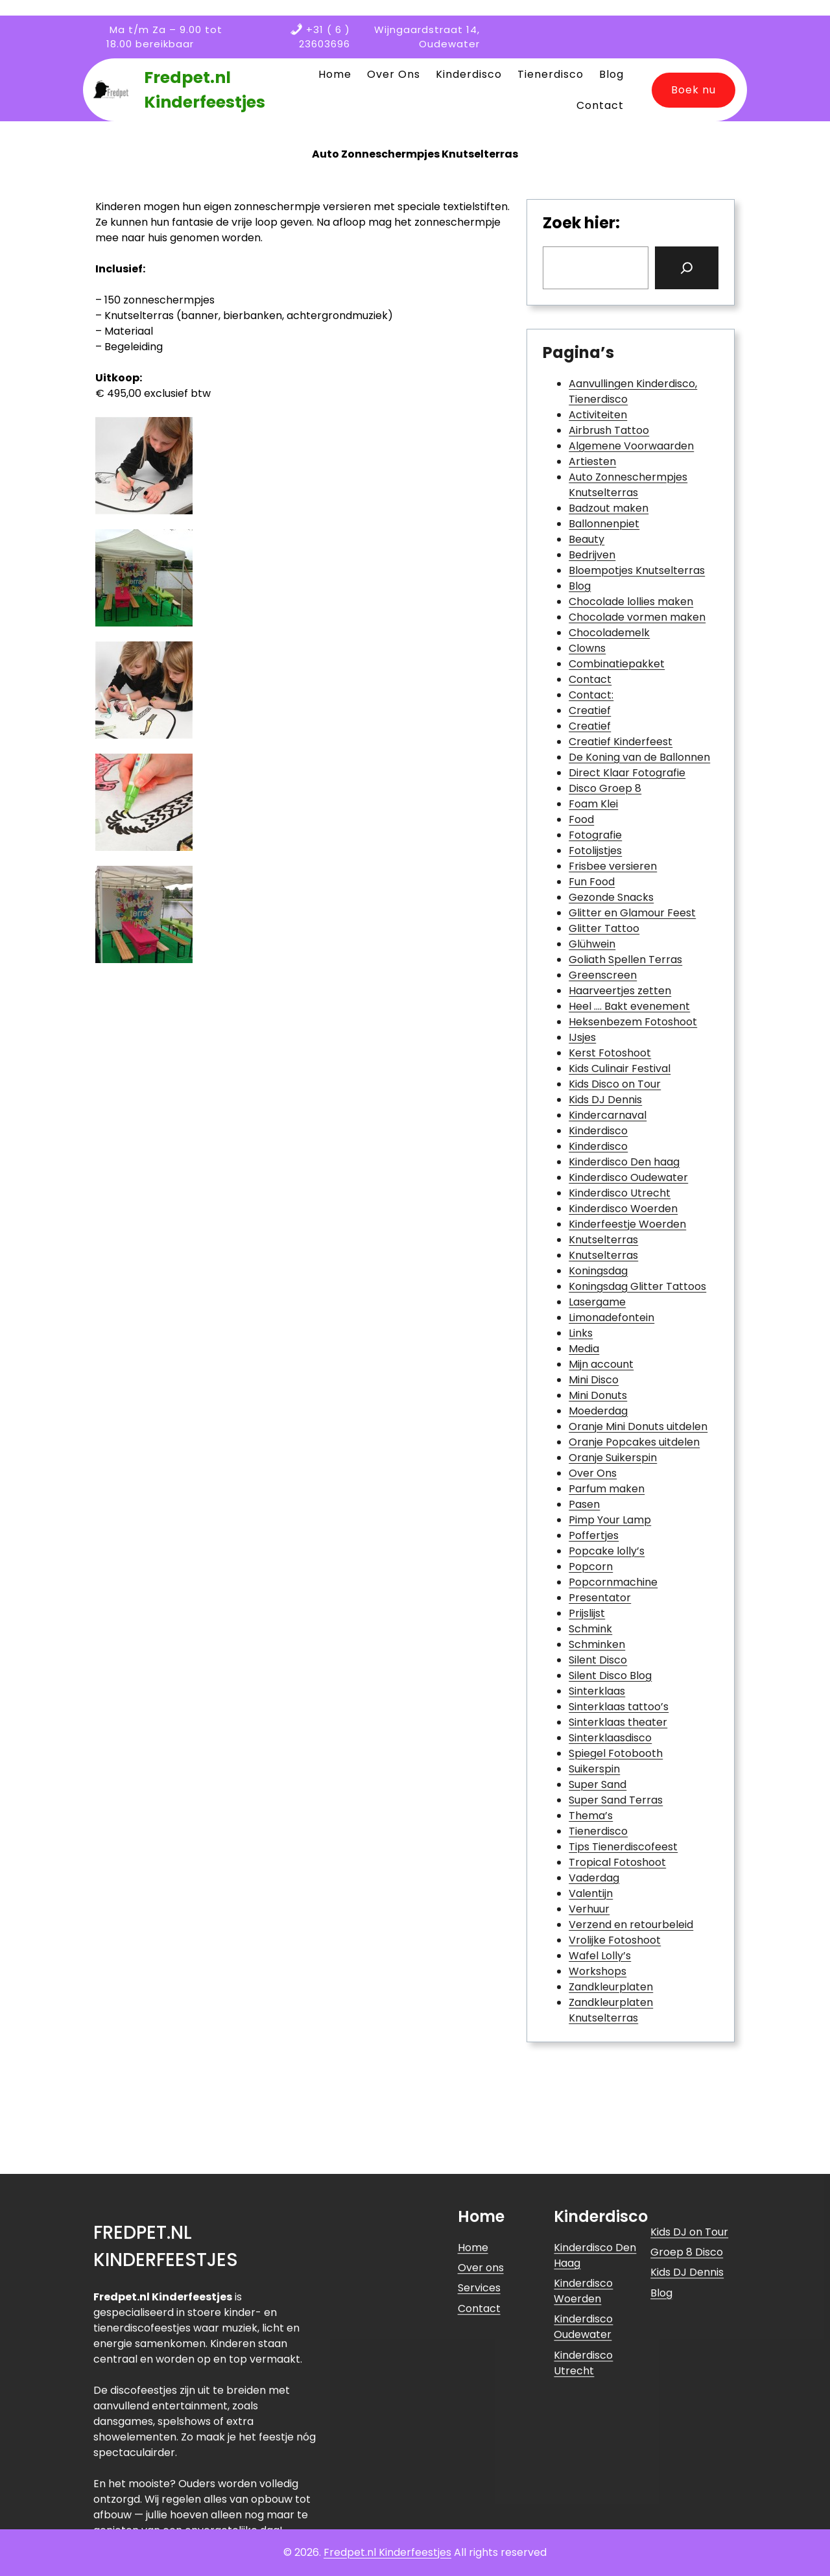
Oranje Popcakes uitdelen (634, 1442)
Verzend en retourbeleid (631, 1924)
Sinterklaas (597, 1691)
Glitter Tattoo (604, 928)
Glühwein (592, 943)
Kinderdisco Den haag (624, 1161)
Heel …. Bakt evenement (629, 1006)
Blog (580, 585)
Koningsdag (598, 1270)
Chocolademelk (609, 632)
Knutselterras (603, 1239)
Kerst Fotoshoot (610, 1052)
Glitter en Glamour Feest (632, 912)
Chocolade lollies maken (631, 601)
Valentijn (591, 1893)
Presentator (600, 1597)
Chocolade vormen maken (637, 617)
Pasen (584, 1504)
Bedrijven (592, 554)
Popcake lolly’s (607, 1551)
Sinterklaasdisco (610, 1737)
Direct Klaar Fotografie (627, 772)
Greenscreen (603, 975)
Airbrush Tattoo (609, 430)
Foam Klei (593, 803)
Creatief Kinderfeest (620, 741)
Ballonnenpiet (604, 523)
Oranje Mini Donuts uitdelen (638, 1426)
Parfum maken (607, 1488)
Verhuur (589, 1909)
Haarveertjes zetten (620, 990)
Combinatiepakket (617, 663)
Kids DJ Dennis (605, 1099)
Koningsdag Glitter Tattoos (637, 1286)
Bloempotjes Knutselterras (637, 570)
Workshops (597, 1971)
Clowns (587, 648)
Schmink (590, 1628)
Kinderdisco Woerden (623, 1208)
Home (473, 2398)
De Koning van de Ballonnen (639, 757)
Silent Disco (598, 1659)
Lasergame (597, 1301)
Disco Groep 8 (605, 788)
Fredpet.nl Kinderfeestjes (387, 2552)
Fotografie (595, 835)
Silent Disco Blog (610, 1675)
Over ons (481, 2418)
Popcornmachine (613, 1582)
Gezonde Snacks (611, 897)
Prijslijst (587, 1613)
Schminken (597, 1644)
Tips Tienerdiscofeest (623, 1846)
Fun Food (592, 881)
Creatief (590, 710)
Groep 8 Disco (686, 2403)
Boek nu (693, 89)
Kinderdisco (598, 1130)
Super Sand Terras (616, 1800)
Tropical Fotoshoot (617, 1862)
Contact (590, 679)
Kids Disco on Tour (615, 1084)
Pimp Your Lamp (610, 1519)
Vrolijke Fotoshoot (615, 1940)
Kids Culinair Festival (619, 1068)
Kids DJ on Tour (689, 2383)
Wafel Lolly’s (600, 1955)
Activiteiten (598, 414)
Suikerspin (594, 1768)
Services (479, 2438)
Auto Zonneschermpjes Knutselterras (628, 485)
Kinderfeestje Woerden (627, 1224)
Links (581, 1333)
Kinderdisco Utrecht (619, 1193)
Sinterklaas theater (618, 1722)
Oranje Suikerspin (613, 1457)
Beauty (586, 539)
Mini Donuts (598, 1395)
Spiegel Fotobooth (616, 1753)
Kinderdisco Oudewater (628, 1177)
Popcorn (591, 1566)
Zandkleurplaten (611, 1986)
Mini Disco (594, 1379)
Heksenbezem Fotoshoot (633, 1021)
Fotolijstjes (595, 850)
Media (584, 1348)
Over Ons (593, 1473)
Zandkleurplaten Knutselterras (611, 2010)
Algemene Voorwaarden (631, 445)
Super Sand (597, 1784)
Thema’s (591, 1815)
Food (581, 819)
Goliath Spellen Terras (625, 959)
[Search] (686, 267)
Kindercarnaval (607, 1115)
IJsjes (582, 1037)
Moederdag (598, 1410)
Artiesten (592, 461)
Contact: (591, 694)
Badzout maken (608, 508)
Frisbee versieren (613, 866)
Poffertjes (594, 1535)
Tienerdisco (598, 1831)
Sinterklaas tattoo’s (619, 1706)
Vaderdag (594, 1877)
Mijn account (601, 1364)
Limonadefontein (611, 1317)
